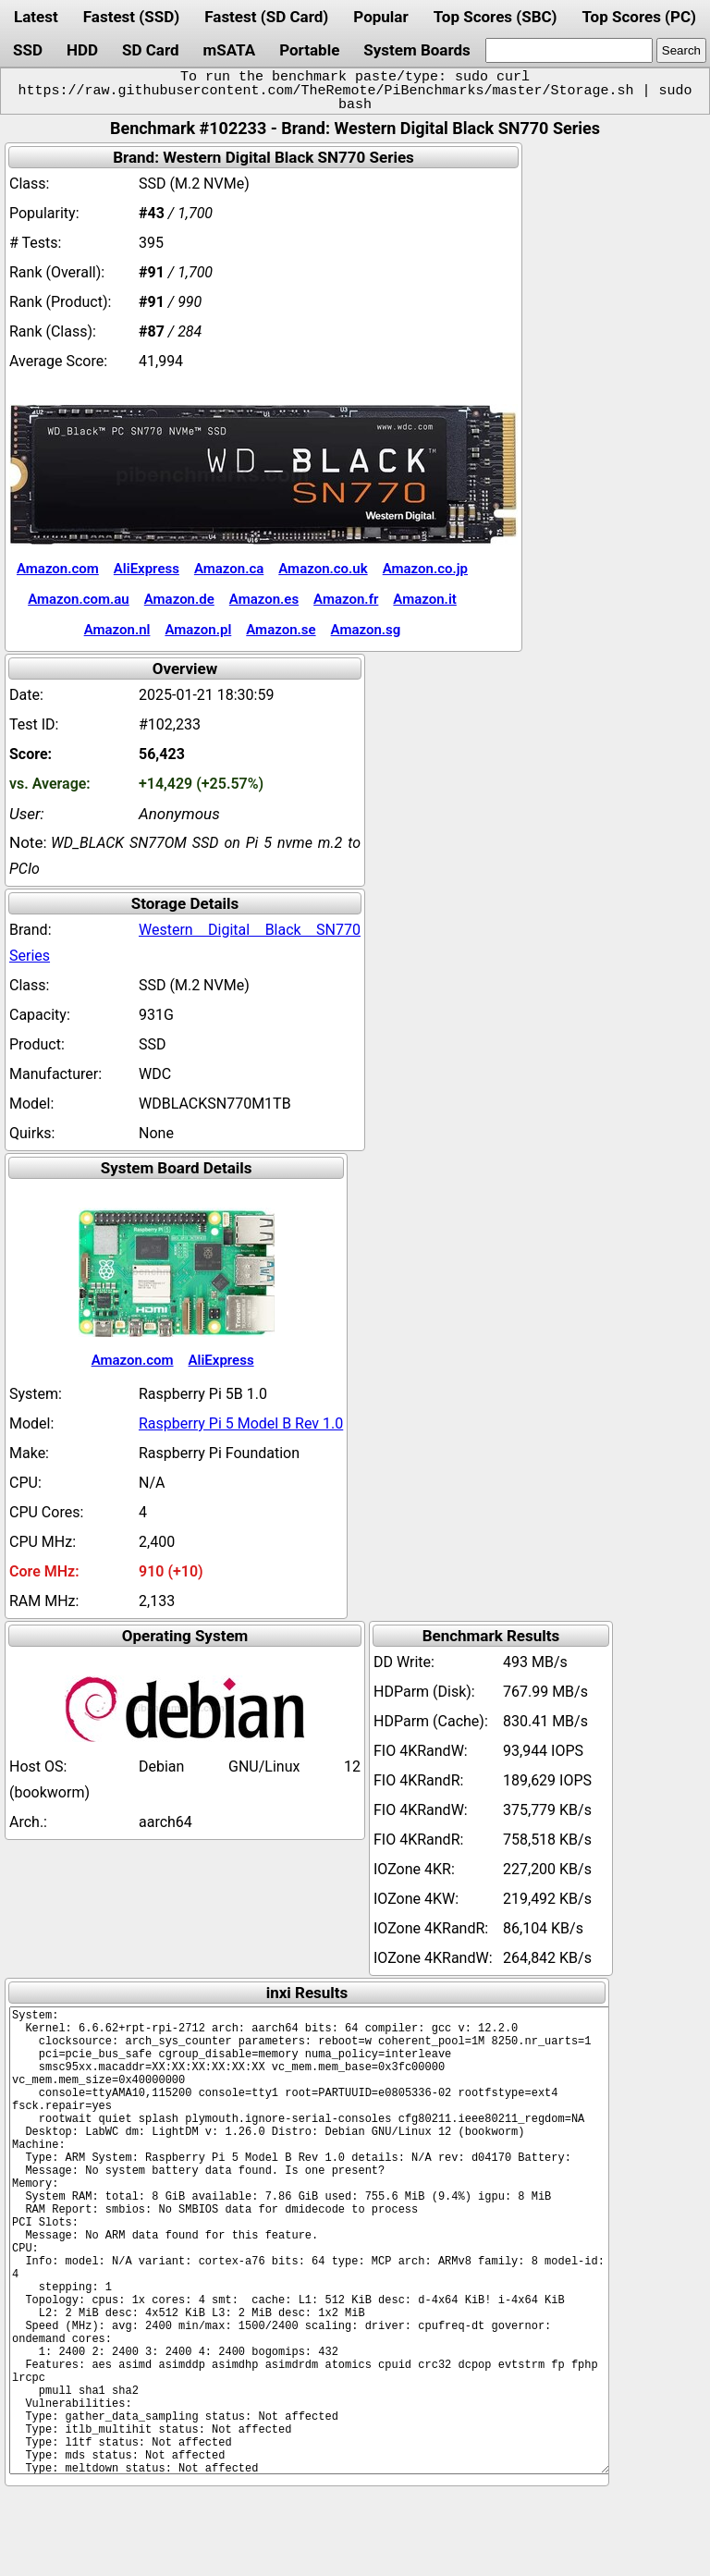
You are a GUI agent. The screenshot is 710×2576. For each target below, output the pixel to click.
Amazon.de (179, 599)
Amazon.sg (366, 629)
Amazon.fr (345, 599)
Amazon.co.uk (322, 568)
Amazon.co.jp (425, 568)
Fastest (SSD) (131, 16)
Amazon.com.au (78, 599)
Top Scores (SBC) (495, 16)
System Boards (417, 50)
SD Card (150, 50)
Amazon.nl (117, 629)
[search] (569, 50)
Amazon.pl (198, 629)
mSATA (229, 50)
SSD (28, 50)
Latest (36, 16)
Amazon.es (264, 599)
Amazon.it (424, 599)
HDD (82, 50)
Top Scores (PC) (638, 16)
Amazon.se (280, 629)
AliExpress (146, 568)
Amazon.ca (228, 568)
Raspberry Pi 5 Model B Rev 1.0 (241, 1423)
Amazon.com (58, 568)
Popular (380, 16)
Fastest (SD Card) (266, 16)
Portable (309, 50)
